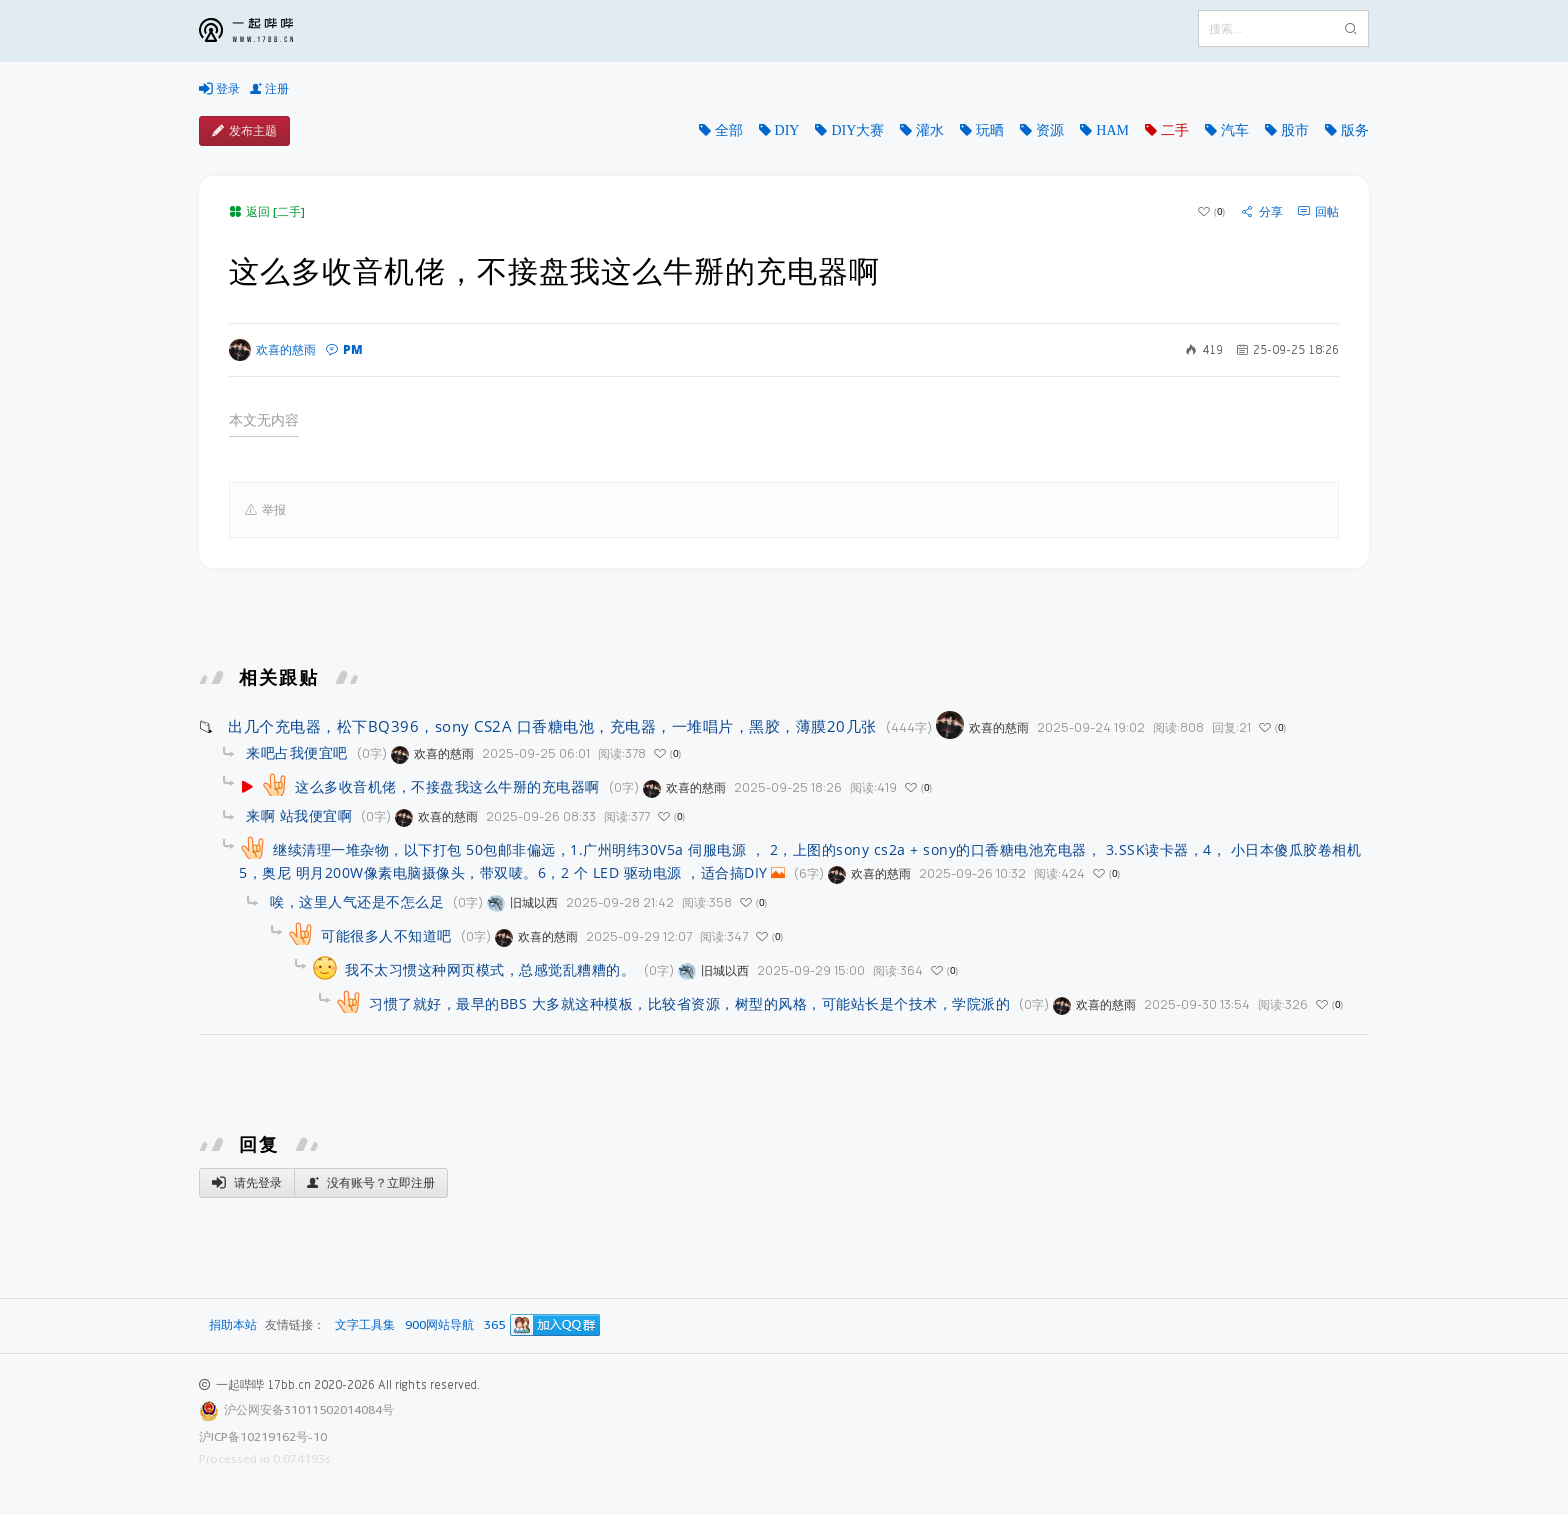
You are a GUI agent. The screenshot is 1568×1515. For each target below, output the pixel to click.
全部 (729, 130)
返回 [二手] (267, 211)
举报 (265, 510)
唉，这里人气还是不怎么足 (357, 901)
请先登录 (247, 1183)
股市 (1295, 130)
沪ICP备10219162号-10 (263, 1436)
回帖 (1318, 212)
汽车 (1235, 130)
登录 (219, 89)
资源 (1050, 130)
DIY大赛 (857, 130)
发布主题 (244, 131)
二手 (1175, 130)
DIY (787, 130)
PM (344, 349)
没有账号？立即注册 (371, 1183)
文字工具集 (365, 1325)
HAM (1112, 130)
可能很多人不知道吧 (386, 935)
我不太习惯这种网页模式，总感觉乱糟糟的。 (490, 969)
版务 (1355, 130)
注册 (269, 89)
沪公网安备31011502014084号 (309, 1409)
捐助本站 (233, 1324)
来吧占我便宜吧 (297, 752)
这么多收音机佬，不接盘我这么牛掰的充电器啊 (447, 786)
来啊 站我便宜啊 (299, 815)
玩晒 (990, 130)
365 (494, 1325)
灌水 (930, 130)
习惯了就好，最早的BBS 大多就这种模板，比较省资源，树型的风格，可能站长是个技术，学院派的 (689, 1003)
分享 (1262, 212)
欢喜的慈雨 (272, 350)
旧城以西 (522, 902)
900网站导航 (439, 1325)
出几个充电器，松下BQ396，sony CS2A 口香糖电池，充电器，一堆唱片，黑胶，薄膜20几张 (552, 726)
